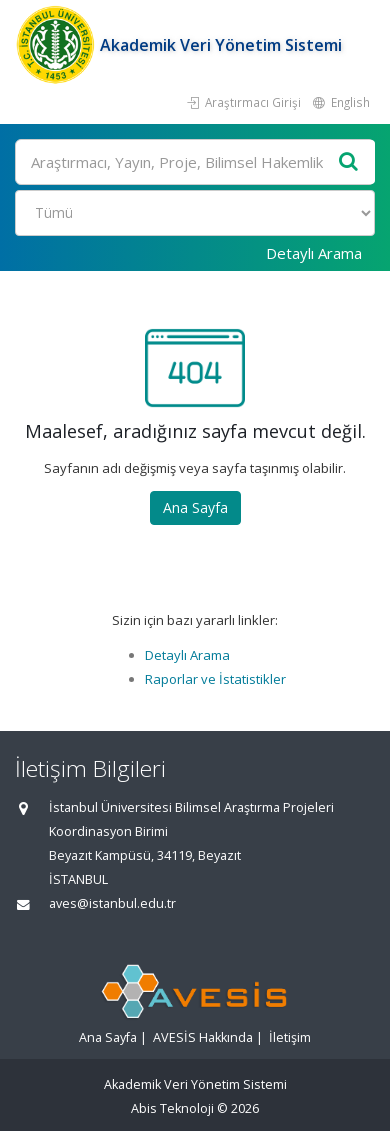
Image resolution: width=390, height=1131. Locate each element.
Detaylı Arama (314, 253)
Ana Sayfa (195, 507)
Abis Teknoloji (172, 1108)
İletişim (290, 1037)
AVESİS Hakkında (203, 1037)
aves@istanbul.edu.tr (112, 903)
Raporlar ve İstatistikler (215, 679)
